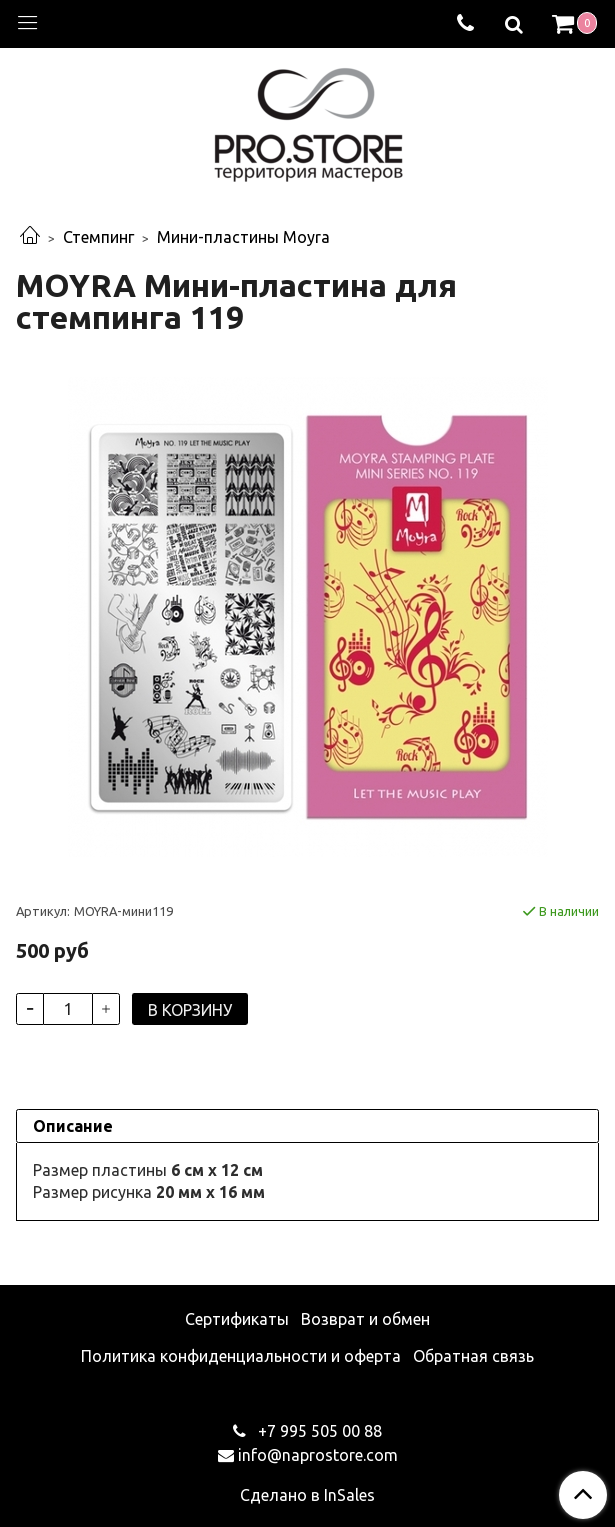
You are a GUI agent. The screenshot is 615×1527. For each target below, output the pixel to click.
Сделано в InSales (307, 1495)
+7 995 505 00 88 (318, 1431)
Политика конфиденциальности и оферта (241, 1356)
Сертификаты (237, 1319)
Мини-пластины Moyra (243, 237)
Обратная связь (473, 1356)
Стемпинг (98, 237)
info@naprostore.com (318, 1455)
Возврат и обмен (365, 1319)
